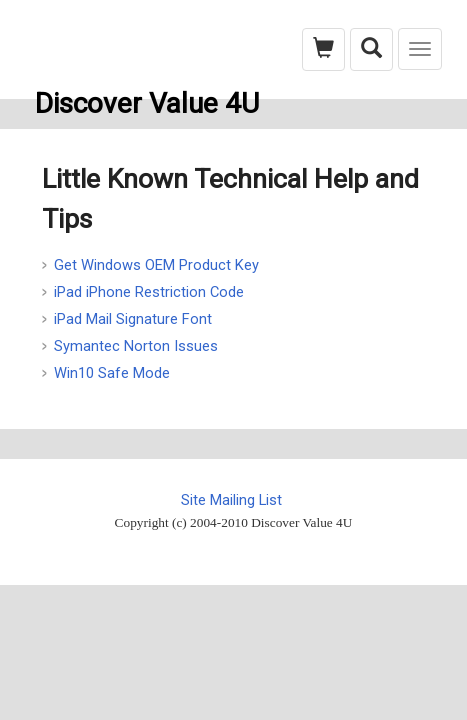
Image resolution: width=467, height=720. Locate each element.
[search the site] (371, 49)
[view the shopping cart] (323, 49)
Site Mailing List (231, 500)
